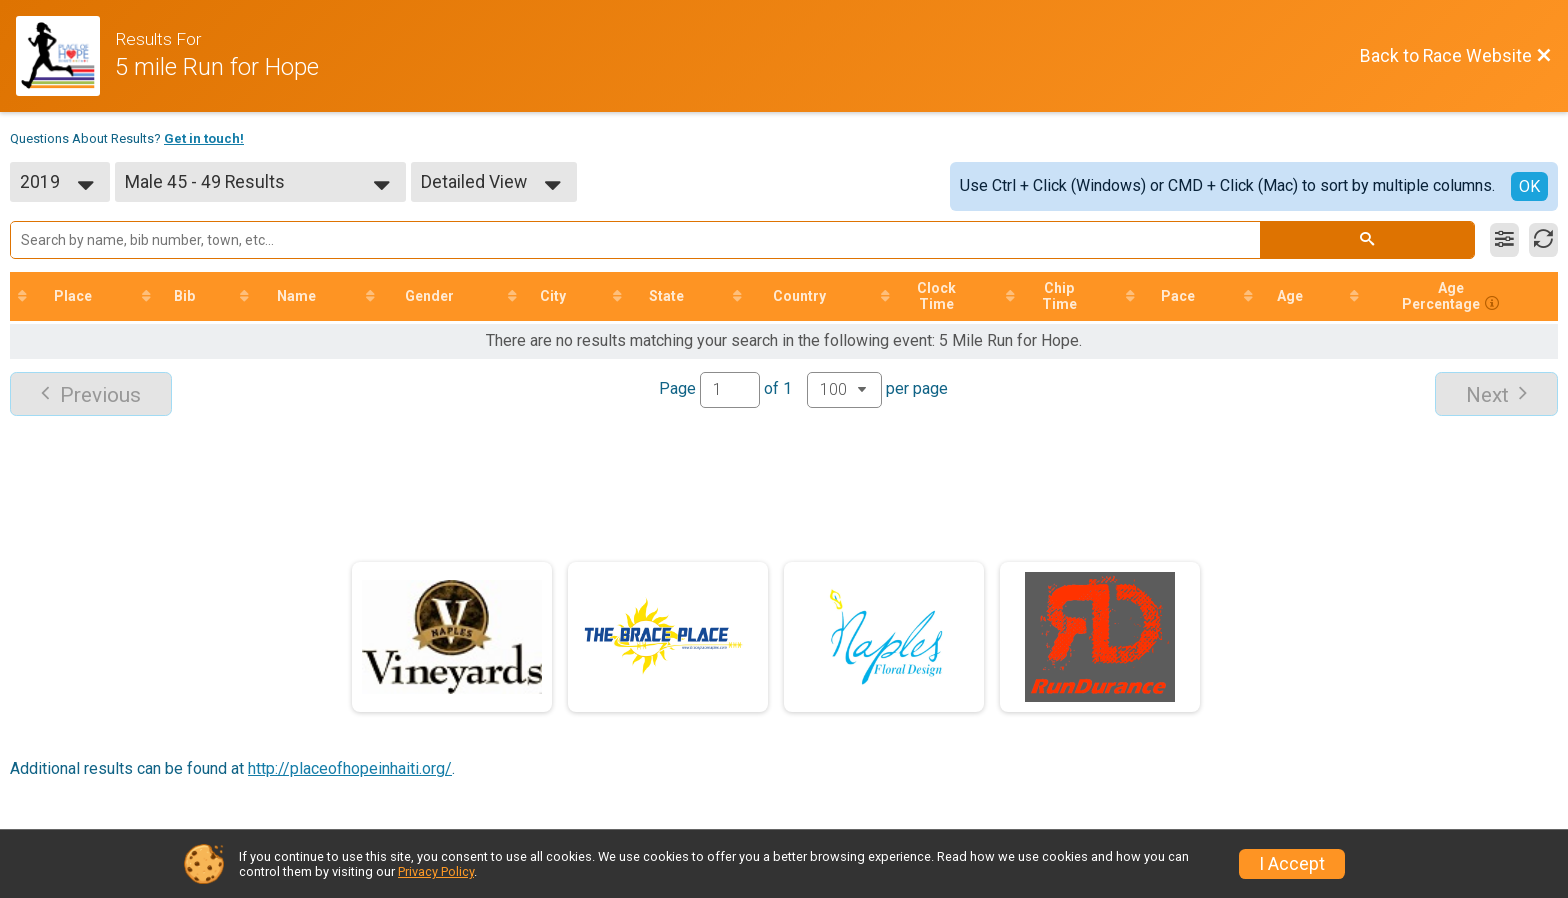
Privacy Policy (436, 871)
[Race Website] (65, 56)
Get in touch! (204, 138)
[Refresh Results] (1543, 240)
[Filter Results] (1504, 240)
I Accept (1292, 864)
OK (1529, 186)
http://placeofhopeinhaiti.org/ (350, 768)
